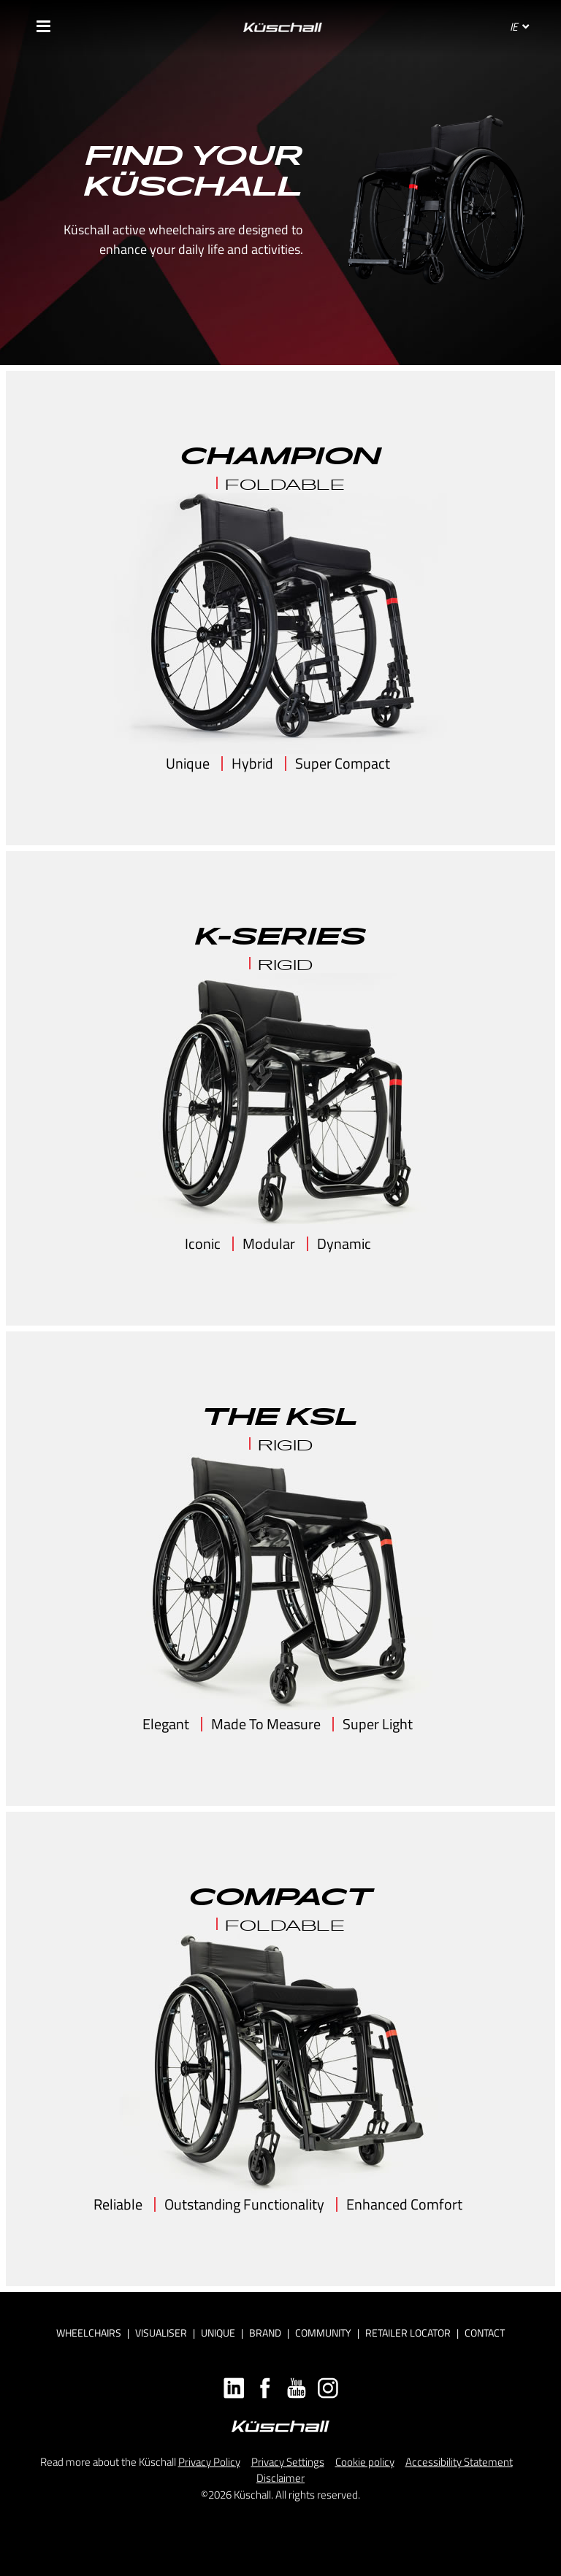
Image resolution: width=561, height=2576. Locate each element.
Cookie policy (364, 2461)
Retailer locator (408, 2332)
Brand (265, 2332)
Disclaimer (280, 2477)
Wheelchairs (88, 2332)
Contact (485, 2332)
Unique (218, 2332)
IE (519, 26)
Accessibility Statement (459, 2461)
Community (323, 2332)
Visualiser (161, 2332)
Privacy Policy (209, 2461)
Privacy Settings (287, 2461)
